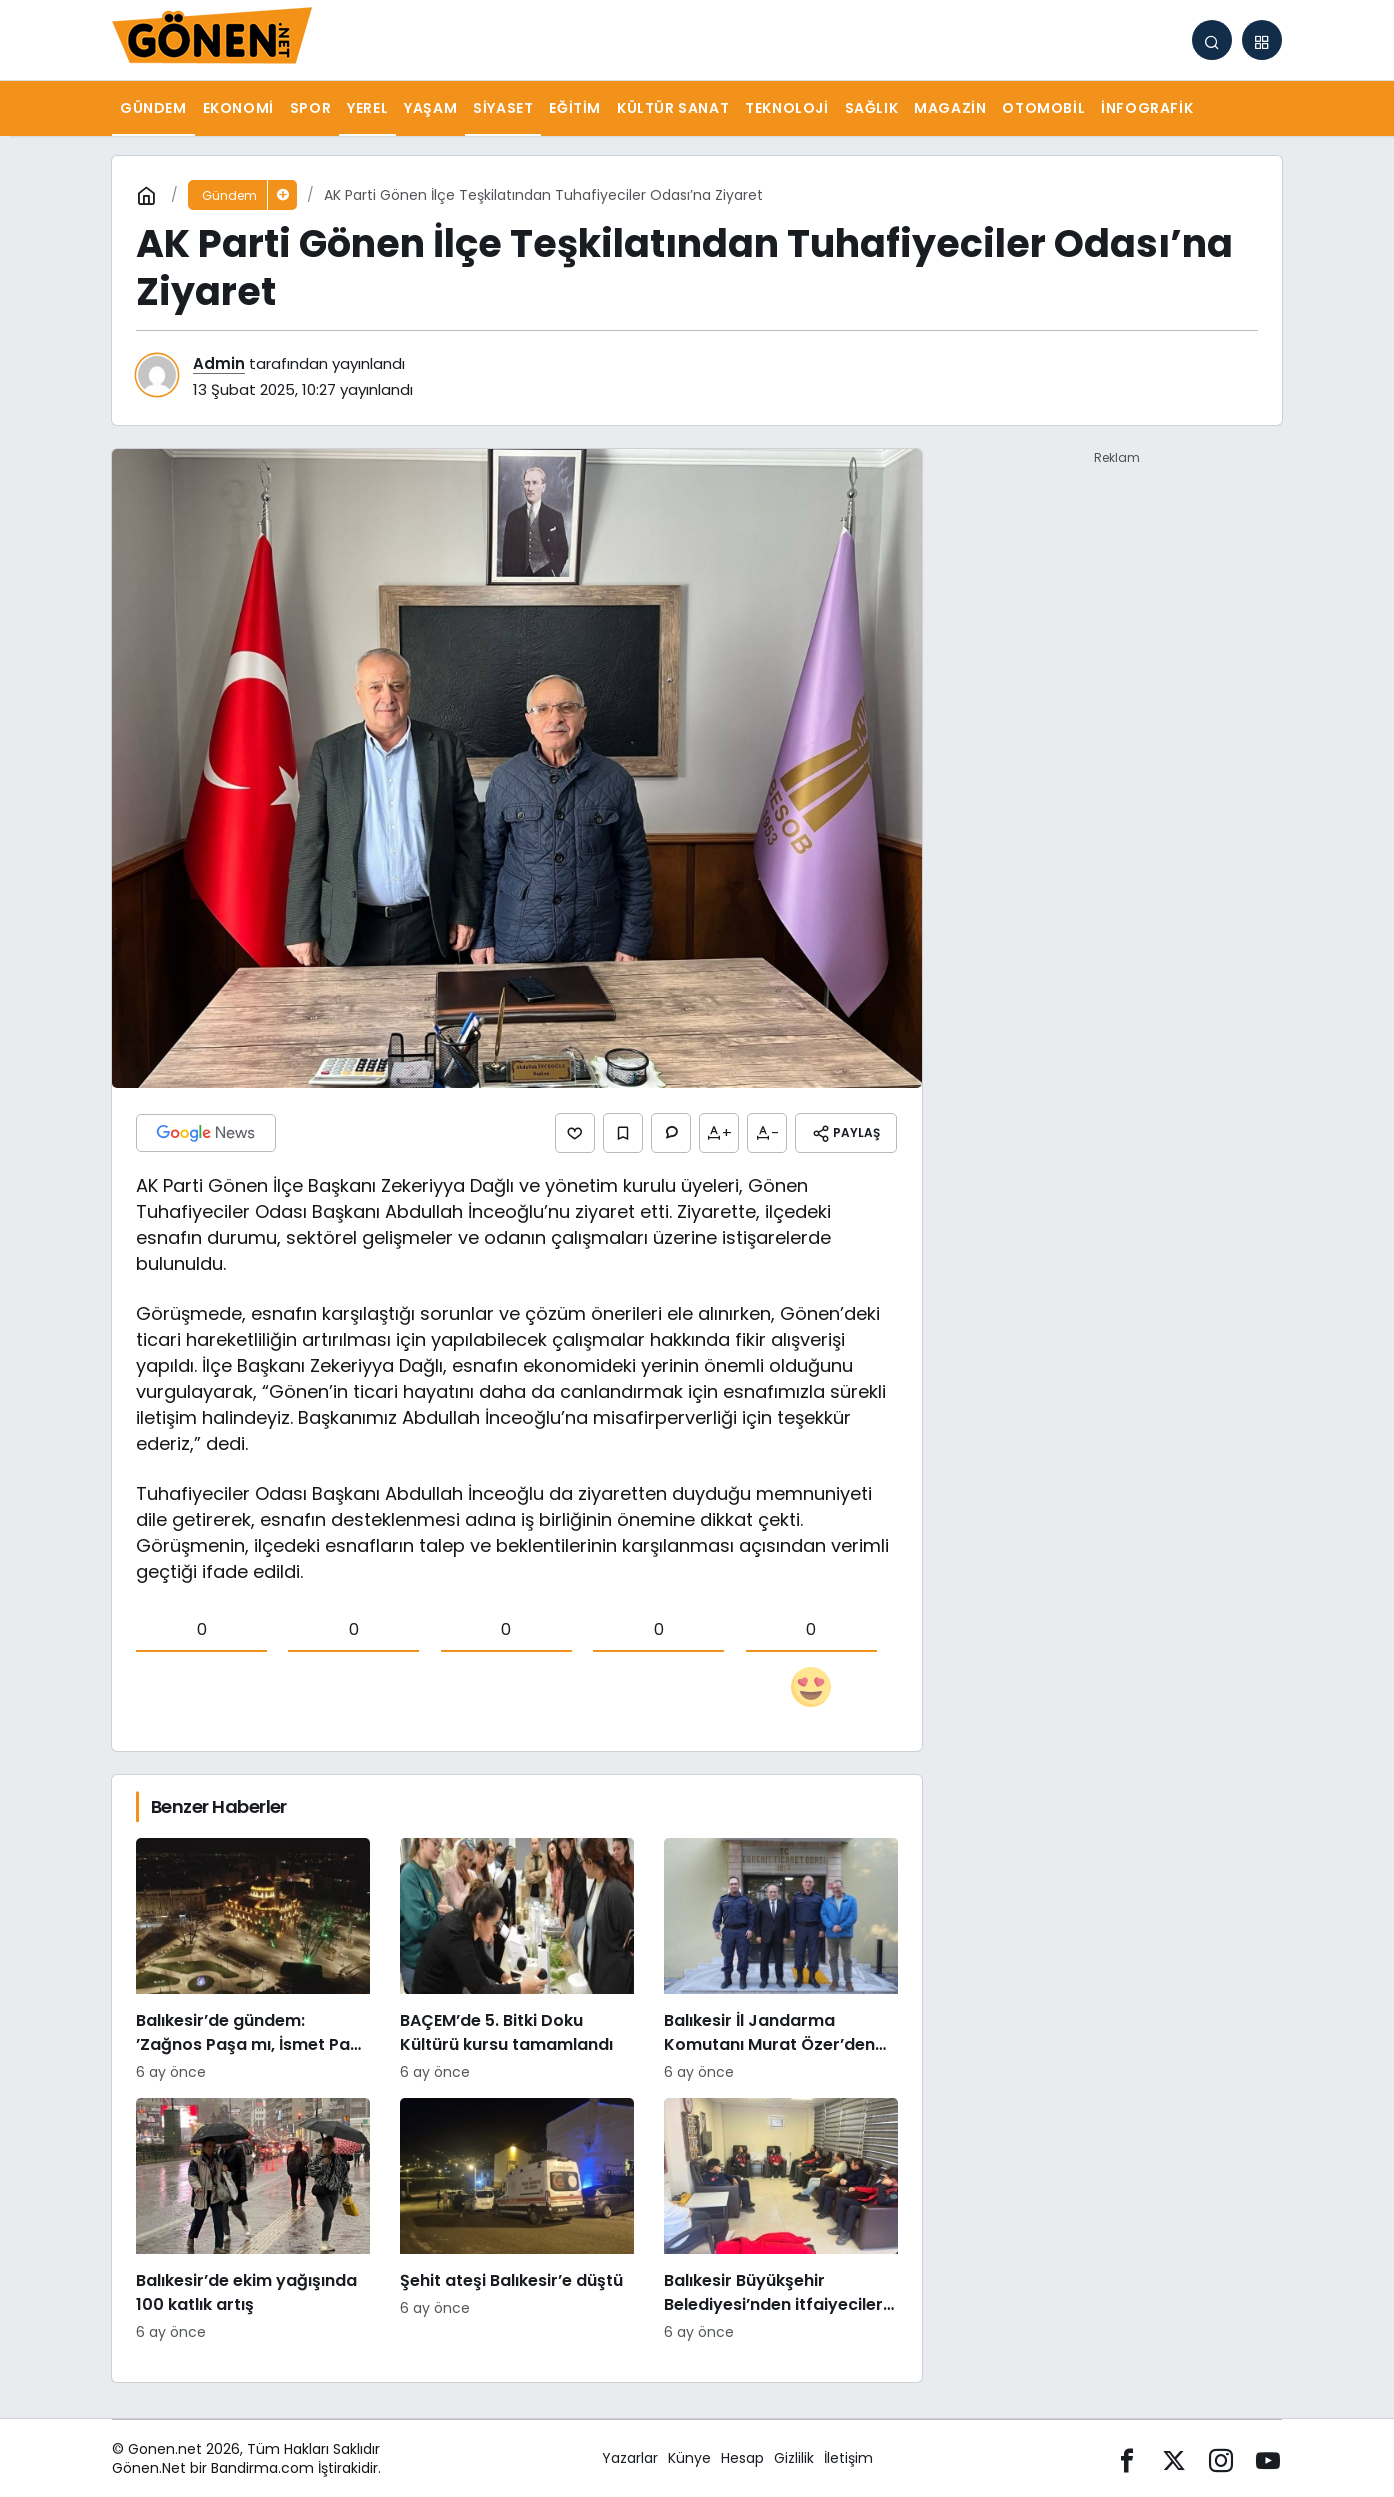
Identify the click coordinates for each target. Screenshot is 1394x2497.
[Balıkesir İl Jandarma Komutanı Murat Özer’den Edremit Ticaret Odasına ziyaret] (781, 1959)
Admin (219, 363)
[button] (1262, 40)
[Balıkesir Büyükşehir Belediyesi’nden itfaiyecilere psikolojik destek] (781, 2219)
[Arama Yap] (1212, 40)
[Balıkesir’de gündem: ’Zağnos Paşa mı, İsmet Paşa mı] (253, 1959)
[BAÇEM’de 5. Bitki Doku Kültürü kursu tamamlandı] (517, 1959)
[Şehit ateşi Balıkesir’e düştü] (517, 2219)
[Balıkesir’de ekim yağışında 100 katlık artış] (253, 2219)
